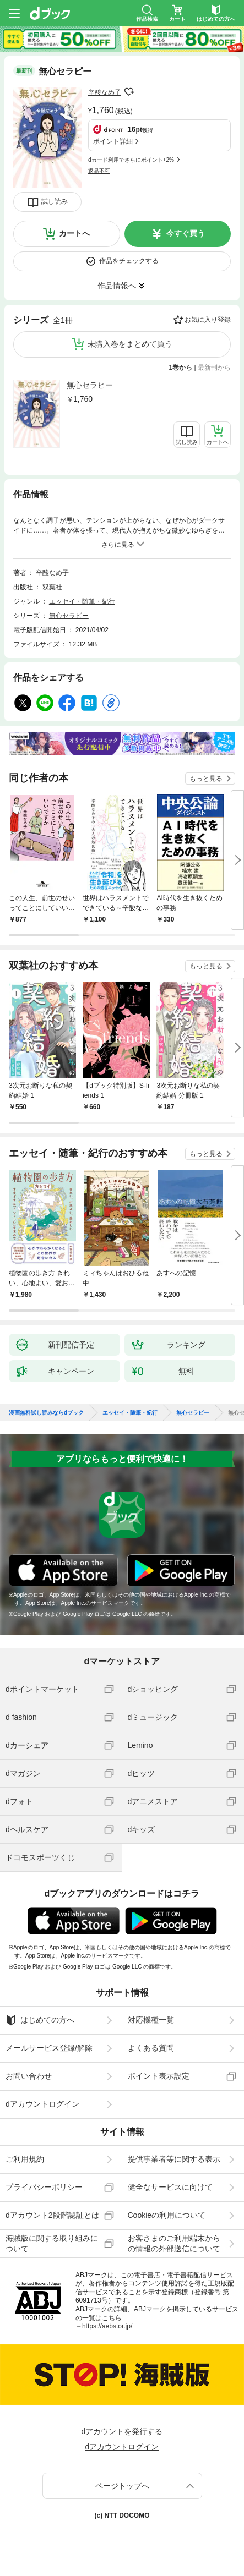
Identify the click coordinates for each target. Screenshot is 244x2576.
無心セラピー (90, 385)
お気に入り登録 (208, 320)
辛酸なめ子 (104, 92)
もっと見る (206, 778)
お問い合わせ (29, 2075)
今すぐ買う (185, 233)
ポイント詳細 (113, 141)
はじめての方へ (40, 2020)
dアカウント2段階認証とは (52, 2215)
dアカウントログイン (42, 2104)
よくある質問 (151, 2047)
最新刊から (214, 367)
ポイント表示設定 (158, 2075)
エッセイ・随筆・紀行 (82, 601)
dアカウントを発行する (122, 2431)
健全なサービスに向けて (170, 2187)
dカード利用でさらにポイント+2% (131, 160)
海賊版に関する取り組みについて (52, 2243)
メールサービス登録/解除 (49, 2047)
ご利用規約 (25, 2159)
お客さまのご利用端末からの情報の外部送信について (174, 2243)
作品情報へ (116, 285)
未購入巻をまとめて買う (130, 343)
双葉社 (52, 587)
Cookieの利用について (167, 2215)
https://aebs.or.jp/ (107, 2326)
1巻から (181, 367)
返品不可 (99, 171)
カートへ (74, 233)
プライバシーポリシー (44, 2187)
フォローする (128, 91)
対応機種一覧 (151, 2019)
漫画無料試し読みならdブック (46, 1413)
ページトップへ (122, 2485)
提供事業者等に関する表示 (174, 2159)
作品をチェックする (129, 261)
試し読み (54, 201)
